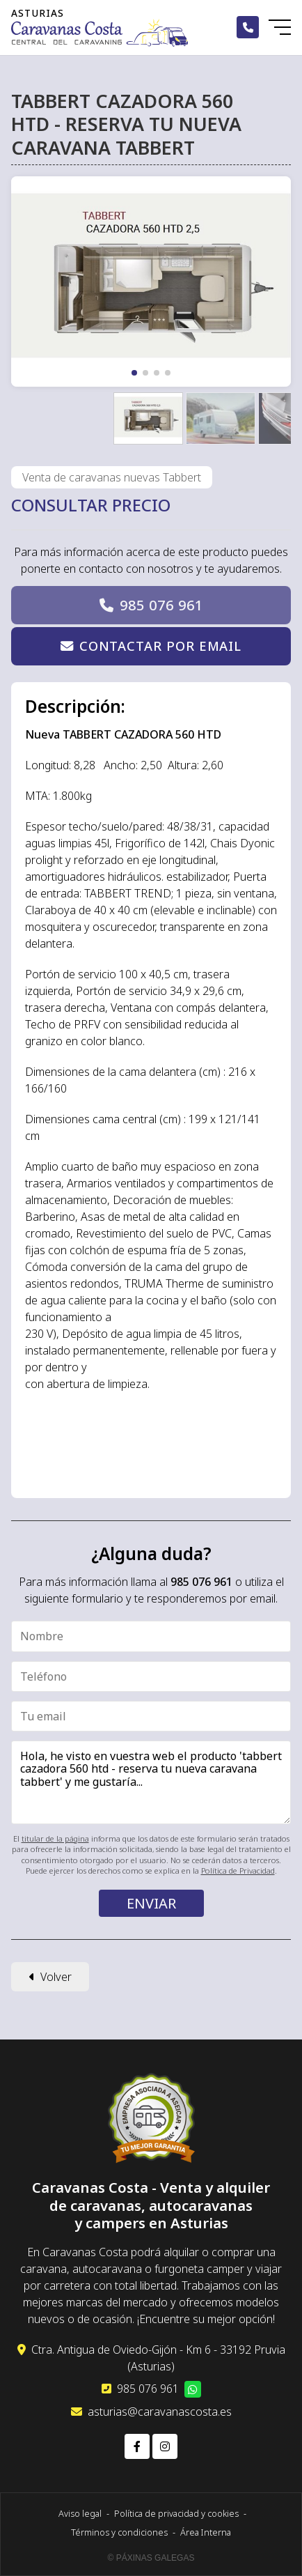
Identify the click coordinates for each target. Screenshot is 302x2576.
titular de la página (55, 1838)
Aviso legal (80, 2513)
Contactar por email (160, 645)
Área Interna (205, 2532)
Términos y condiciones (119, 2532)
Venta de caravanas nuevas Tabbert (111, 477)
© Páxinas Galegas (151, 2558)
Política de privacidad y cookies (176, 2513)
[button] (134, 373)
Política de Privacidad (238, 1870)
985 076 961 (161, 605)
